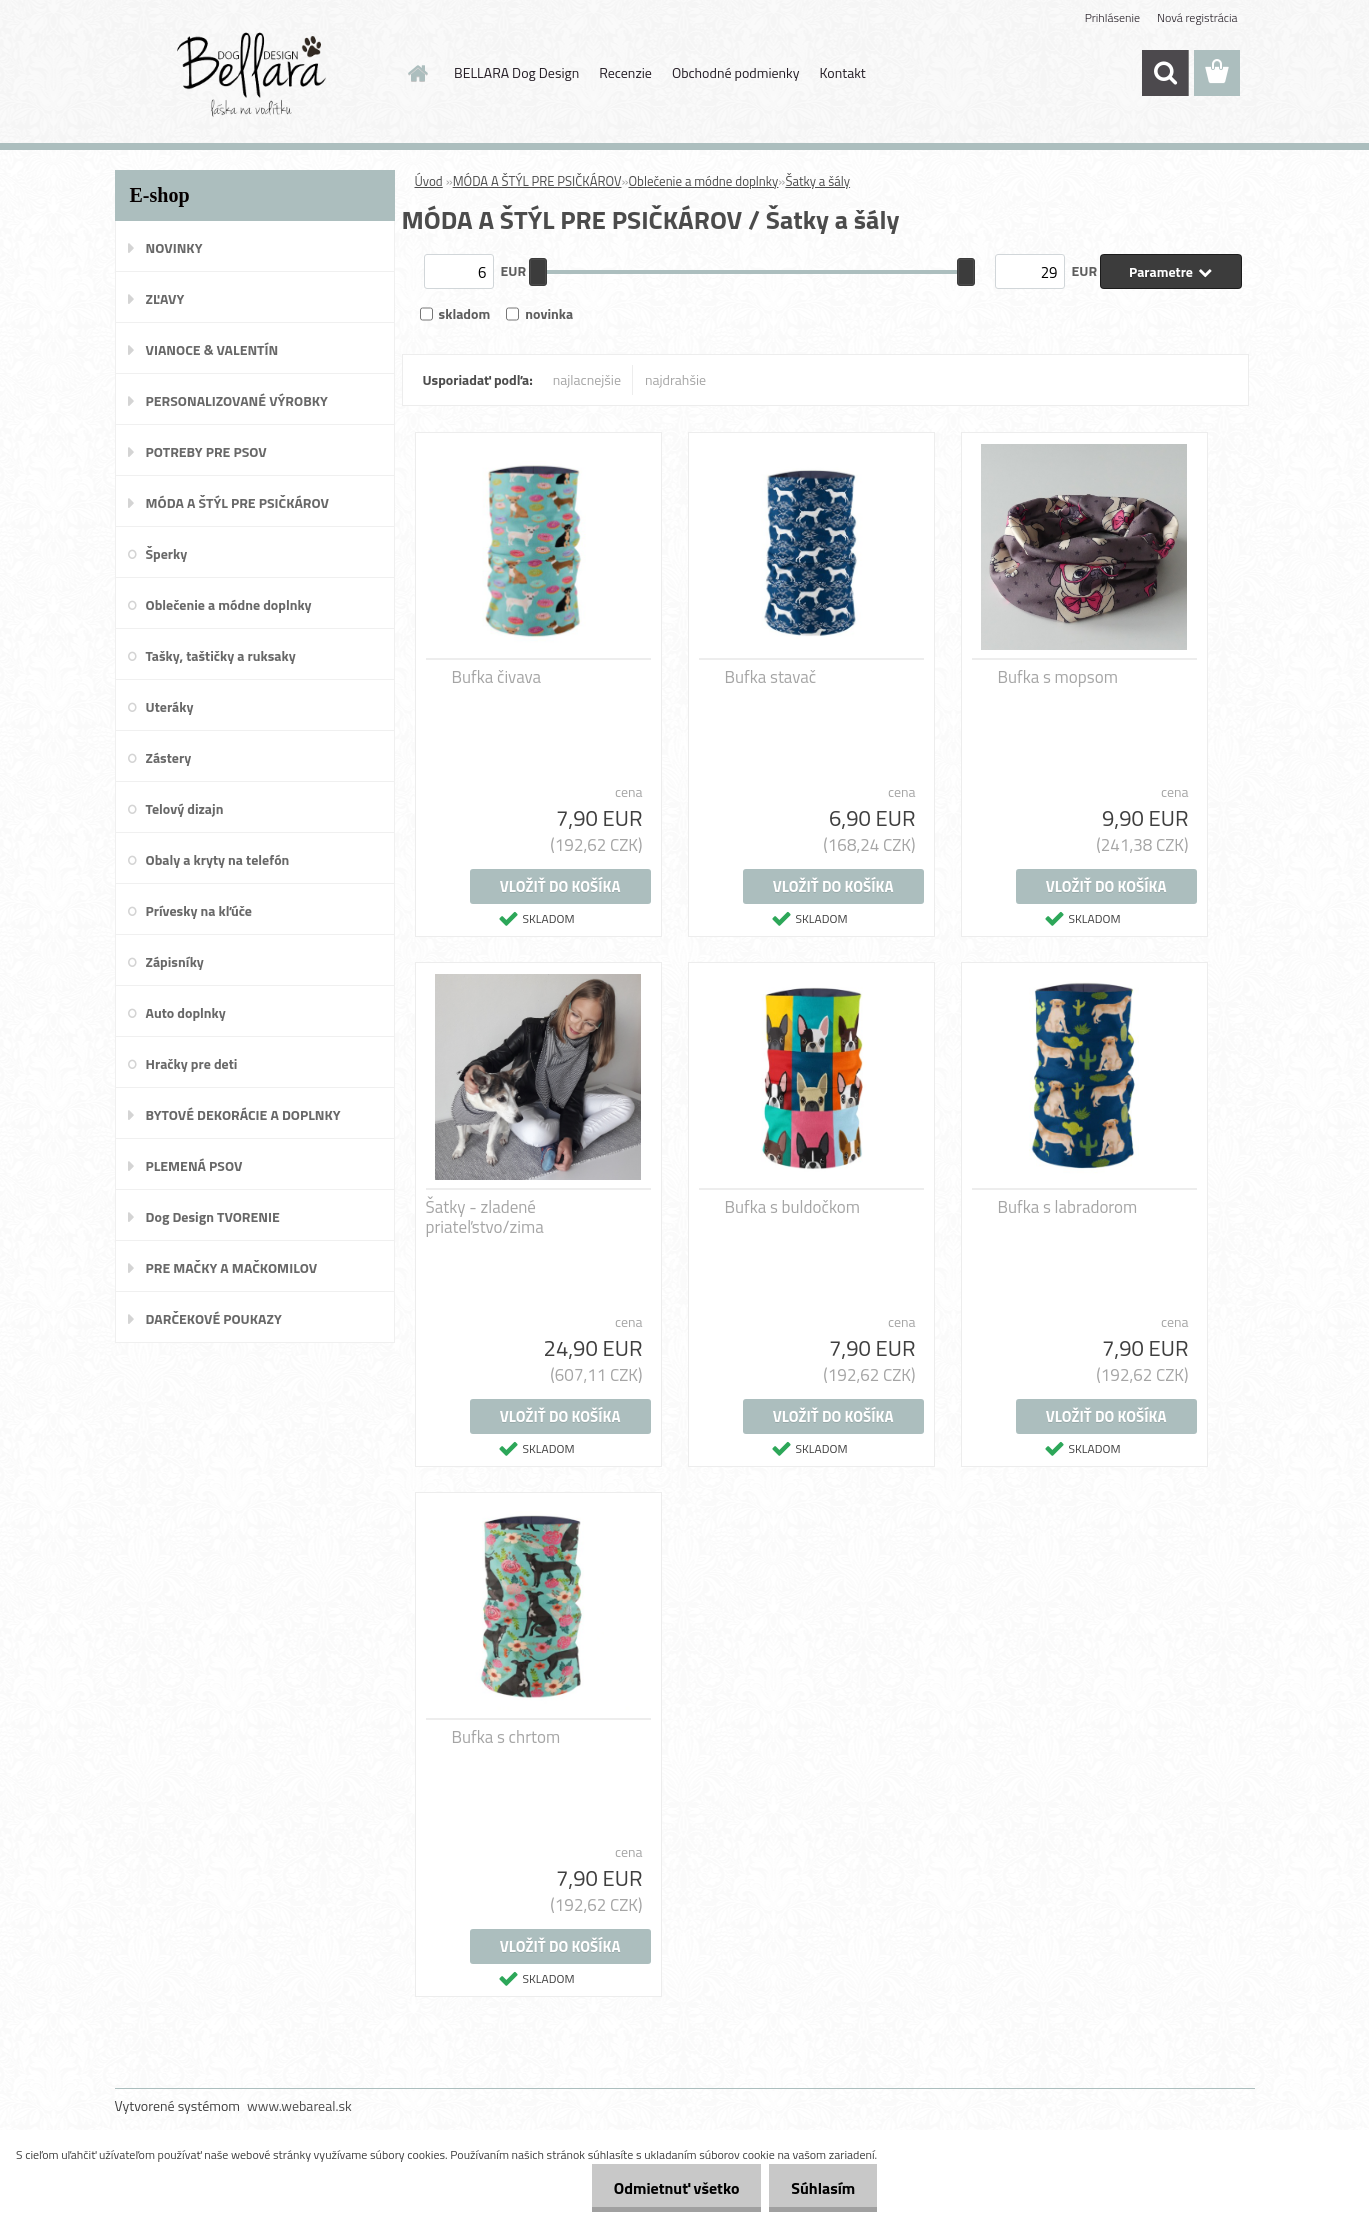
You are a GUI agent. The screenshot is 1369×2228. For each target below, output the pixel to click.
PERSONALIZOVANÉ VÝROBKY (237, 400)
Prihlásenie (1112, 17)
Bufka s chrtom (506, 1737)
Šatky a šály (817, 181)
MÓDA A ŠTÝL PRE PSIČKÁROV (237, 502)
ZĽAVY (165, 298)
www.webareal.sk (299, 2105)
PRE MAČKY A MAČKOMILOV (232, 1267)
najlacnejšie (587, 379)
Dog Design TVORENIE (213, 1216)
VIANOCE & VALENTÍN (212, 349)
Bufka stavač (771, 677)
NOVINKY (174, 247)
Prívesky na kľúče (199, 910)
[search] (1165, 73)
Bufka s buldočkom (793, 1207)
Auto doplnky (186, 1012)
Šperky (167, 553)
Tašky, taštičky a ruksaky (221, 655)
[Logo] (252, 74)
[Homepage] (416, 73)
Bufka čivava (497, 677)
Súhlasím (820, 2188)
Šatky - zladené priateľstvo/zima (485, 1217)
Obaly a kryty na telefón (218, 859)
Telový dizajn (185, 808)
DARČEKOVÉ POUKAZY (214, 1318)
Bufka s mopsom (1058, 677)
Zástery (169, 757)
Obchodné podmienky (736, 72)
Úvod (429, 181)
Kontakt (843, 72)
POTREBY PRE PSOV (206, 451)
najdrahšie (675, 379)
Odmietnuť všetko (667, 2188)
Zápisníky (175, 961)
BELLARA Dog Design (516, 72)
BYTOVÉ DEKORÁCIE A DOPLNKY (243, 1114)
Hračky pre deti (192, 1063)
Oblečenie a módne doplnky (229, 604)
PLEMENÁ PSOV (194, 1165)
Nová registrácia (1197, 17)
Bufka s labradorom (1068, 1207)
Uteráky (170, 706)
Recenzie (625, 72)
